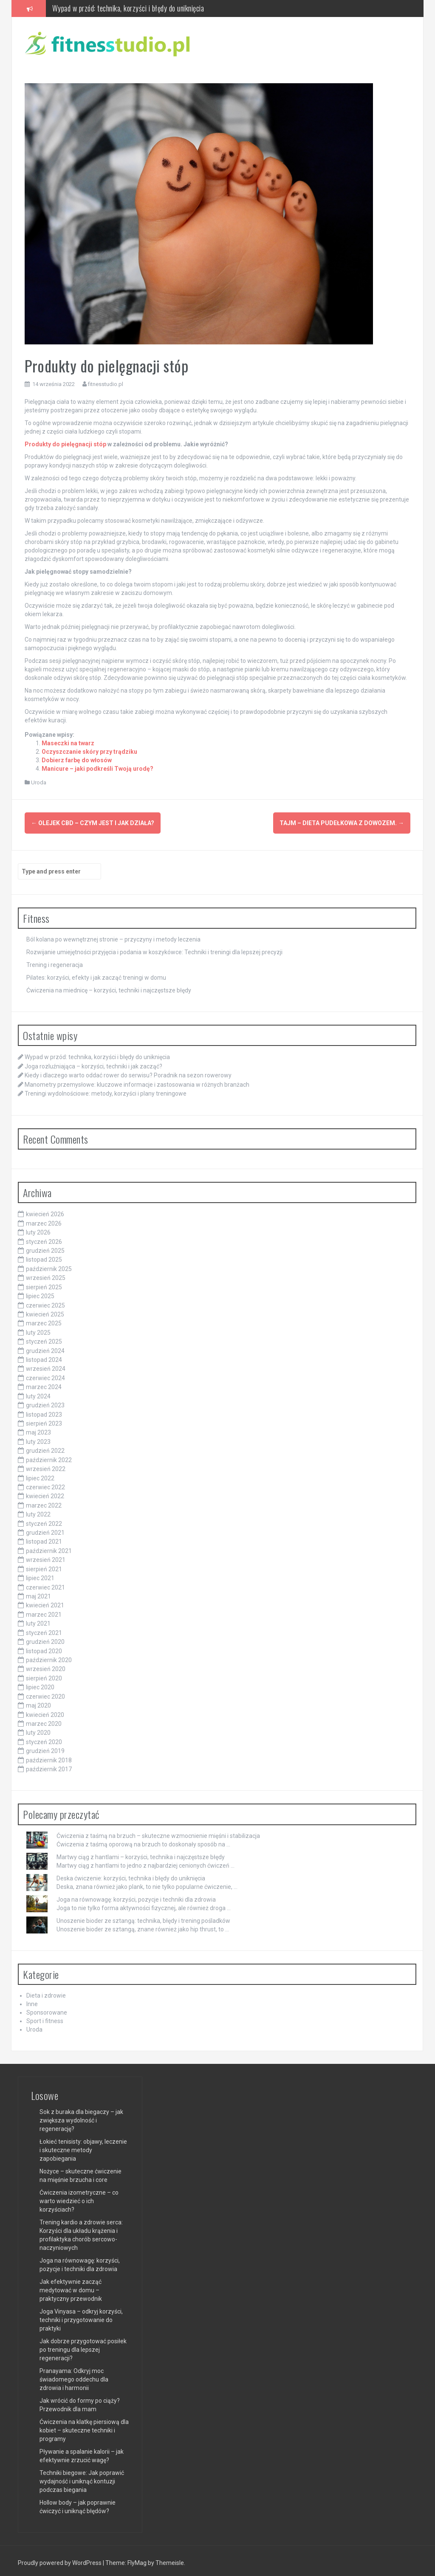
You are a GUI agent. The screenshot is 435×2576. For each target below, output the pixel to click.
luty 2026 (38, 1229)
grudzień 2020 (45, 1638)
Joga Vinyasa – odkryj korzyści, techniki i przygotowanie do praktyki (81, 2316)
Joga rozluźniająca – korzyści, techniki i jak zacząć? (93, 1062)
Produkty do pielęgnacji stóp (65, 444)
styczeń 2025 (44, 1338)
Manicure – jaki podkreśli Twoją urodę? (97, 768)
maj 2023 (38, 1429)
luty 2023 (38, 1438)
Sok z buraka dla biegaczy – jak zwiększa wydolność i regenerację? (81, 2116)
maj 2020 (38, 1702)
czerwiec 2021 (45, 1583)
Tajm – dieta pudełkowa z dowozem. (342, 823)
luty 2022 (38, 1511)
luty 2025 (38, 1328)
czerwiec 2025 (45, 1301)
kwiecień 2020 (45, 1711)
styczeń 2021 (44, 1629)
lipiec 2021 (40, 1574)
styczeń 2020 (44, 1738)
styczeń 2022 (44, 1519)
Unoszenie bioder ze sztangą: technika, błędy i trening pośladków (143, 1917)
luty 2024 (38, 1392)
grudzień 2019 (45, 1747)
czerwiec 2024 (45, 1374)
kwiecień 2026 (45, 1210)
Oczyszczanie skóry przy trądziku (89, 751)
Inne (32, 2000)
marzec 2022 (44, 1501)
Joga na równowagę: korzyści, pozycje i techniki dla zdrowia (136, 1895)
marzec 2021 (44, 1610)
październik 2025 (49, 1265)
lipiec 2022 (40, 1474)
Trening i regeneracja (54, 961)
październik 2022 (49, 1456)
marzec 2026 (44, 1219)
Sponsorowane (46, 2009)
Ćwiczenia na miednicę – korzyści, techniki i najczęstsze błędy (108, 987)
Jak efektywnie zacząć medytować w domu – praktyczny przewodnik (71, 2286)
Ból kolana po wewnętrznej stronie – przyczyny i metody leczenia (113, 936)
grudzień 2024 (45, 1347)
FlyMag (137, 2559)
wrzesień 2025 (45, 1274)
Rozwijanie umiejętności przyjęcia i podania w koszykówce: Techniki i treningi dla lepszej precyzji (154, 948)
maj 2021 (38, 1593)
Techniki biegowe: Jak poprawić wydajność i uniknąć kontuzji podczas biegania (82, 2477)
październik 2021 (49, 1547)
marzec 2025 (44, 1319)
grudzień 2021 (45, 1529)
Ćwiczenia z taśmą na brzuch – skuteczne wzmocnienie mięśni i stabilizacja (158, 1832)
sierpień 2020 (44, 1674)
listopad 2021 (44, 1538)
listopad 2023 (44, 1410)
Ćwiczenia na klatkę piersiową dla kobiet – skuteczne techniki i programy (84, 2426)
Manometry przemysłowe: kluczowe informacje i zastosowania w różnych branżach (137, 1080)
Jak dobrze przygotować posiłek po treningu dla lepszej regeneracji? (83, 2346)
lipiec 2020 (40, 1683)
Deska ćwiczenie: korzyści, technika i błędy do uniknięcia (130, 1874)
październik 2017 (49, 1765)
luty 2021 (38, 1620)
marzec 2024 (44, 1383)
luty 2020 (38, 1729)
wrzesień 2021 (45, 1556)
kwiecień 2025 (45, 1310)
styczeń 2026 (44, 1237)
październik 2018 (49, 1756)
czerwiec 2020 (45, 1692)
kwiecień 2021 (45, 1601)
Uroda (38, 782)
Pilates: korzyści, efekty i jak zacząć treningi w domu (96, 974)
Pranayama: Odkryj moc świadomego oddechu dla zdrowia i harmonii (74, 2375)
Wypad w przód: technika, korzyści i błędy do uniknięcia (128, 8)
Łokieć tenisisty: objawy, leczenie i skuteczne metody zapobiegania (83, 2146)
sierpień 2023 (44, 1419)
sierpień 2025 (44, 1283)
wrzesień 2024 (45, 1365)
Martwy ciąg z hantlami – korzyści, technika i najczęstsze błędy (140, 1853)
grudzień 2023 (45, 1401)
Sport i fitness (44, 2017)
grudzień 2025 (45, 1246)
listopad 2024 (44, 1356)
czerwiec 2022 (45, 1483)
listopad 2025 (44, 1256)
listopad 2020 (44, 1647)
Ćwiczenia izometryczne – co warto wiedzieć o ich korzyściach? (79, 2197)
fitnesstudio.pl (105, 384)
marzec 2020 (44, 1719)
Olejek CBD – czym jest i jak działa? (92, 823)
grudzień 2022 (45, 1447)
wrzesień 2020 (45, 1665)
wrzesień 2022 (45, 1465)
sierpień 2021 (44, 1565)
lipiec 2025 (40, 1292)
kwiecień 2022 (45, 1492)
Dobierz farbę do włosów (77, 760)
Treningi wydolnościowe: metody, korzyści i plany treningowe (105, 1090)
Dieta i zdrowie (46, 1992)
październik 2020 (49, 1656)
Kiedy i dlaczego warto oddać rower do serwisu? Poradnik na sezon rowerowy (128, 1071)
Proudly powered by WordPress (60, 2559)
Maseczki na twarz (68, 743)
